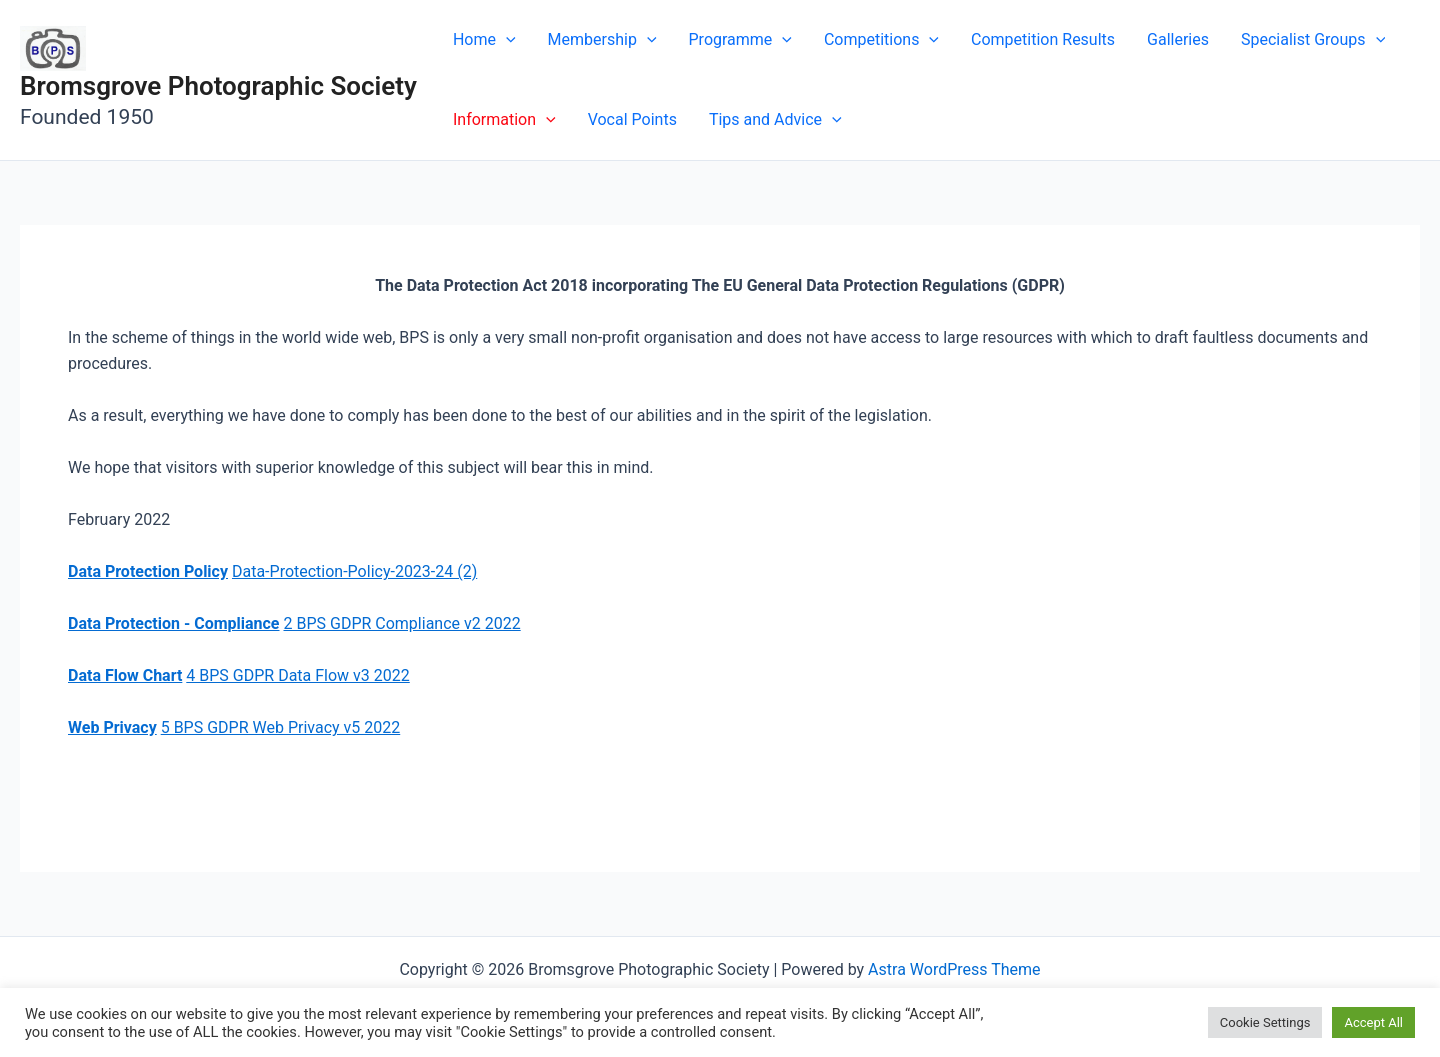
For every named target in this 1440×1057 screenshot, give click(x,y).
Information (504, 120)
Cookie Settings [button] (1265, 1022)
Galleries (1178, 39)
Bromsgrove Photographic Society (218, 86)
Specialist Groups (1313, 40)
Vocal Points (632, 119)
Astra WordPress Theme (954, 969)
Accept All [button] (1373, 1022)
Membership (602, 40)
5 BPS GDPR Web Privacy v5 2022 (281, 727)
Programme (740, 40)
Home (484, 40)
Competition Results (1043, 39)
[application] (506, 40)
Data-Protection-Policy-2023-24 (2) (354, 571)
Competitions (881, 40)
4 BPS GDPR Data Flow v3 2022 (297, 675)
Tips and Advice (775, 120)
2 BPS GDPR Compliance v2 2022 (401, 623)
